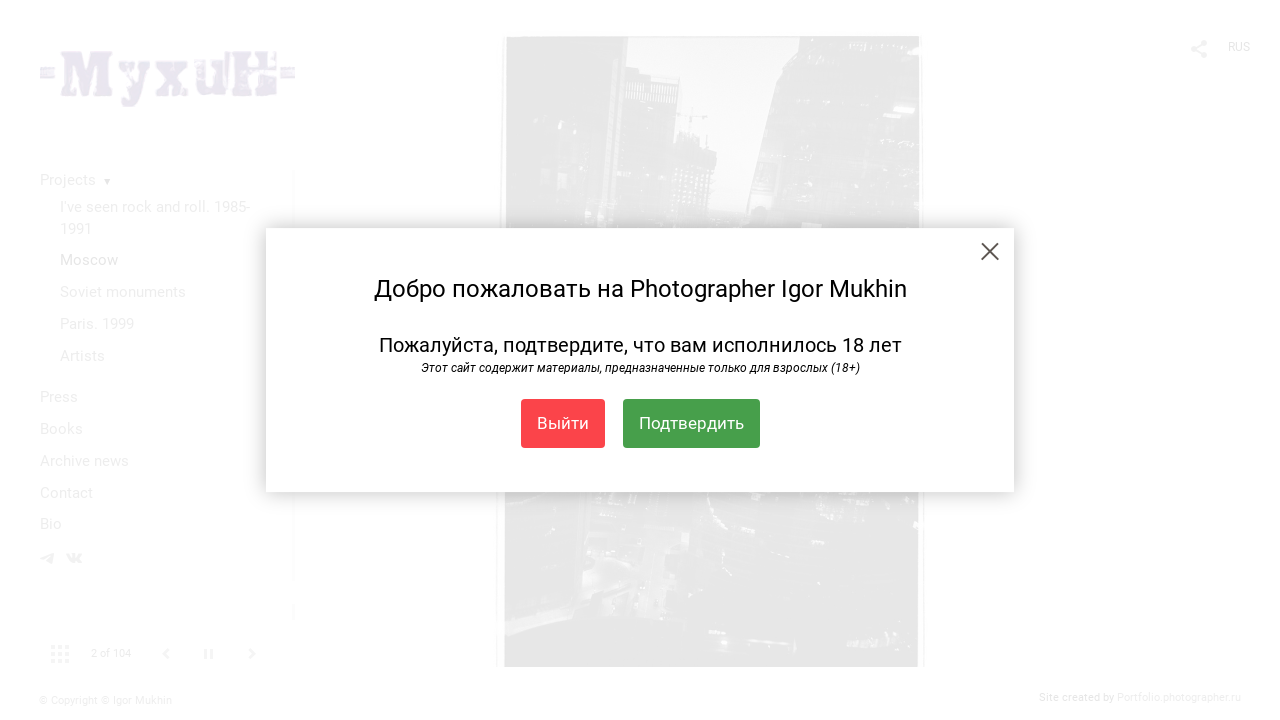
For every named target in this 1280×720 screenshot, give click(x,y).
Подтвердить (691, 423)
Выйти (563, 423)
